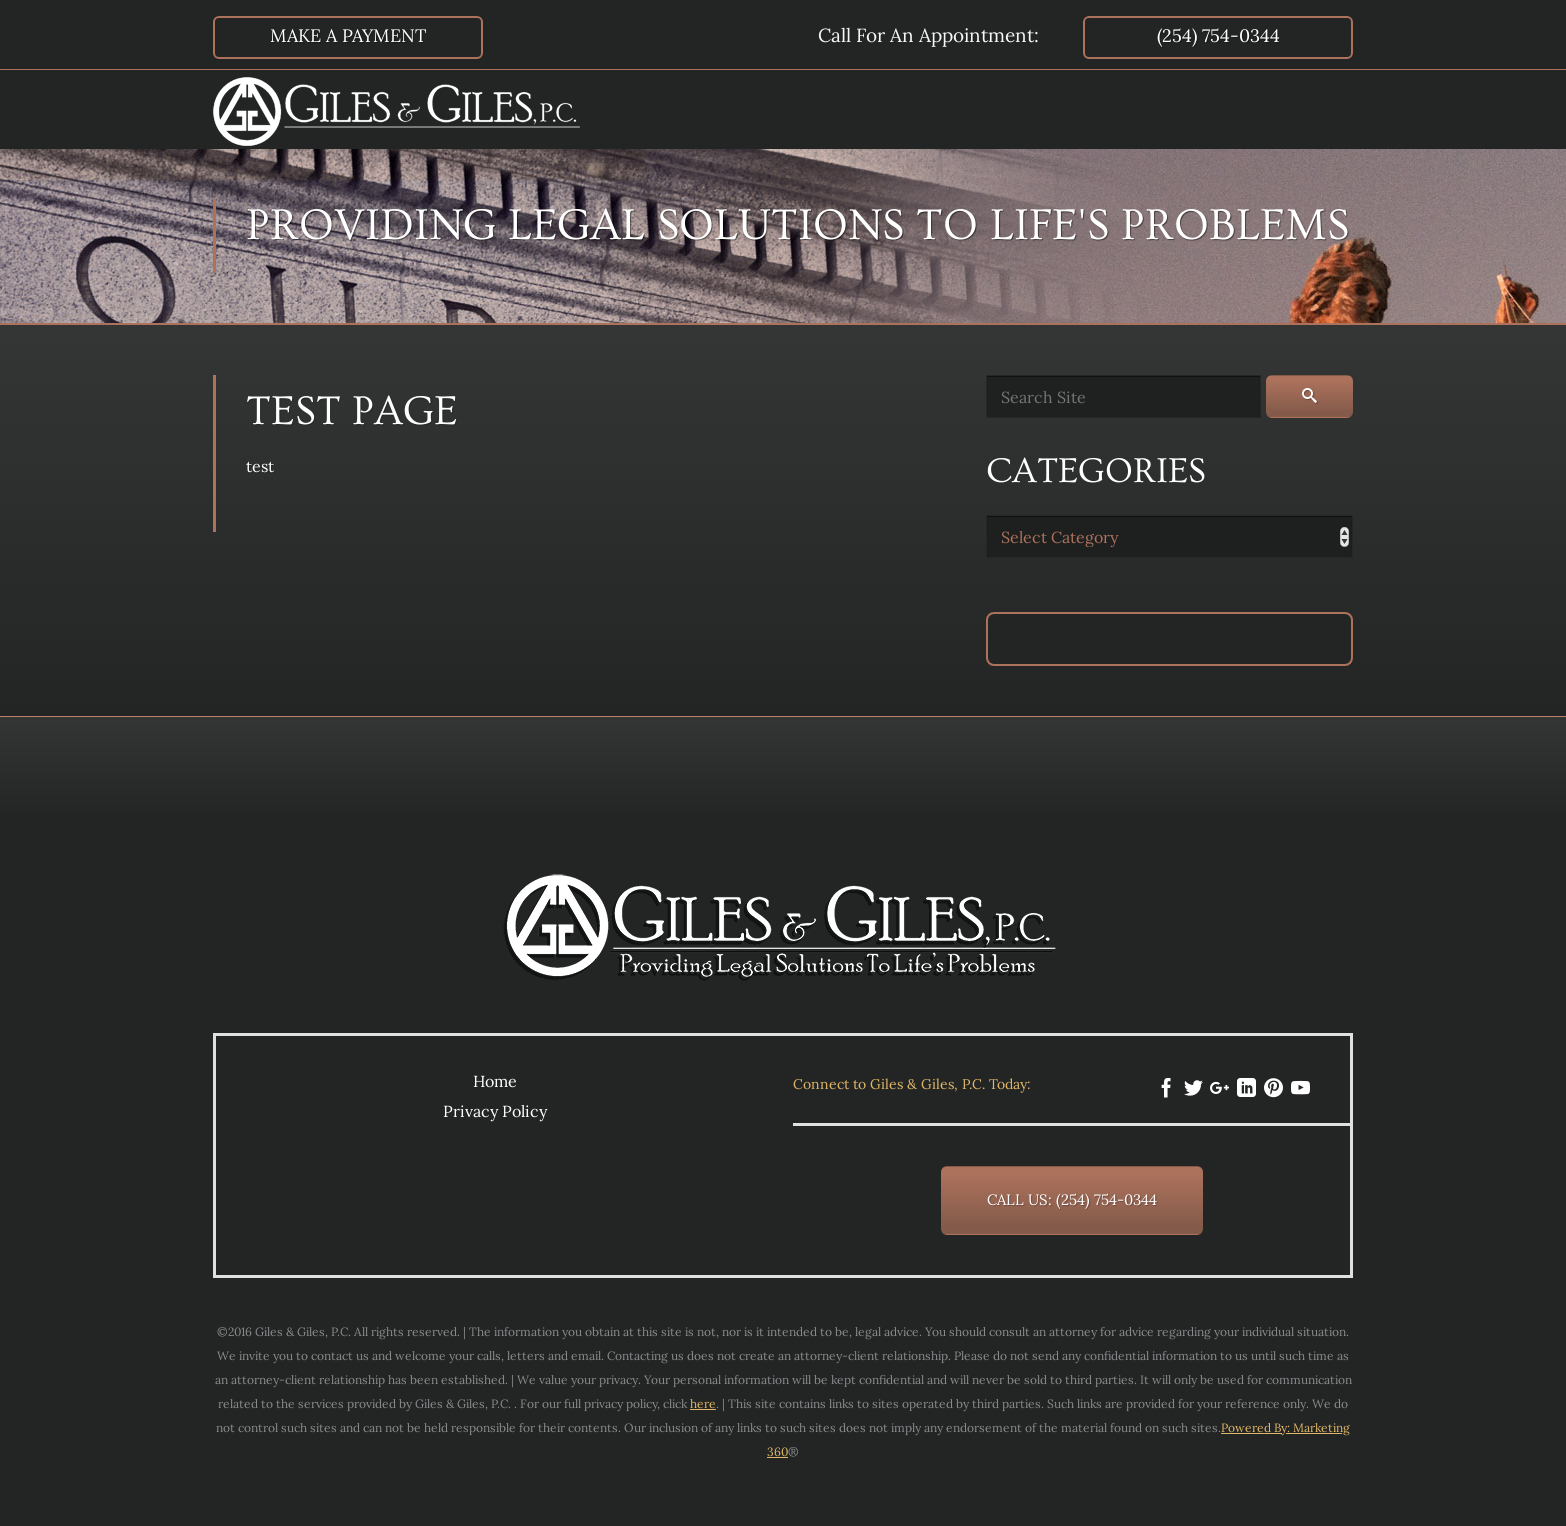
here (703, 1403)
